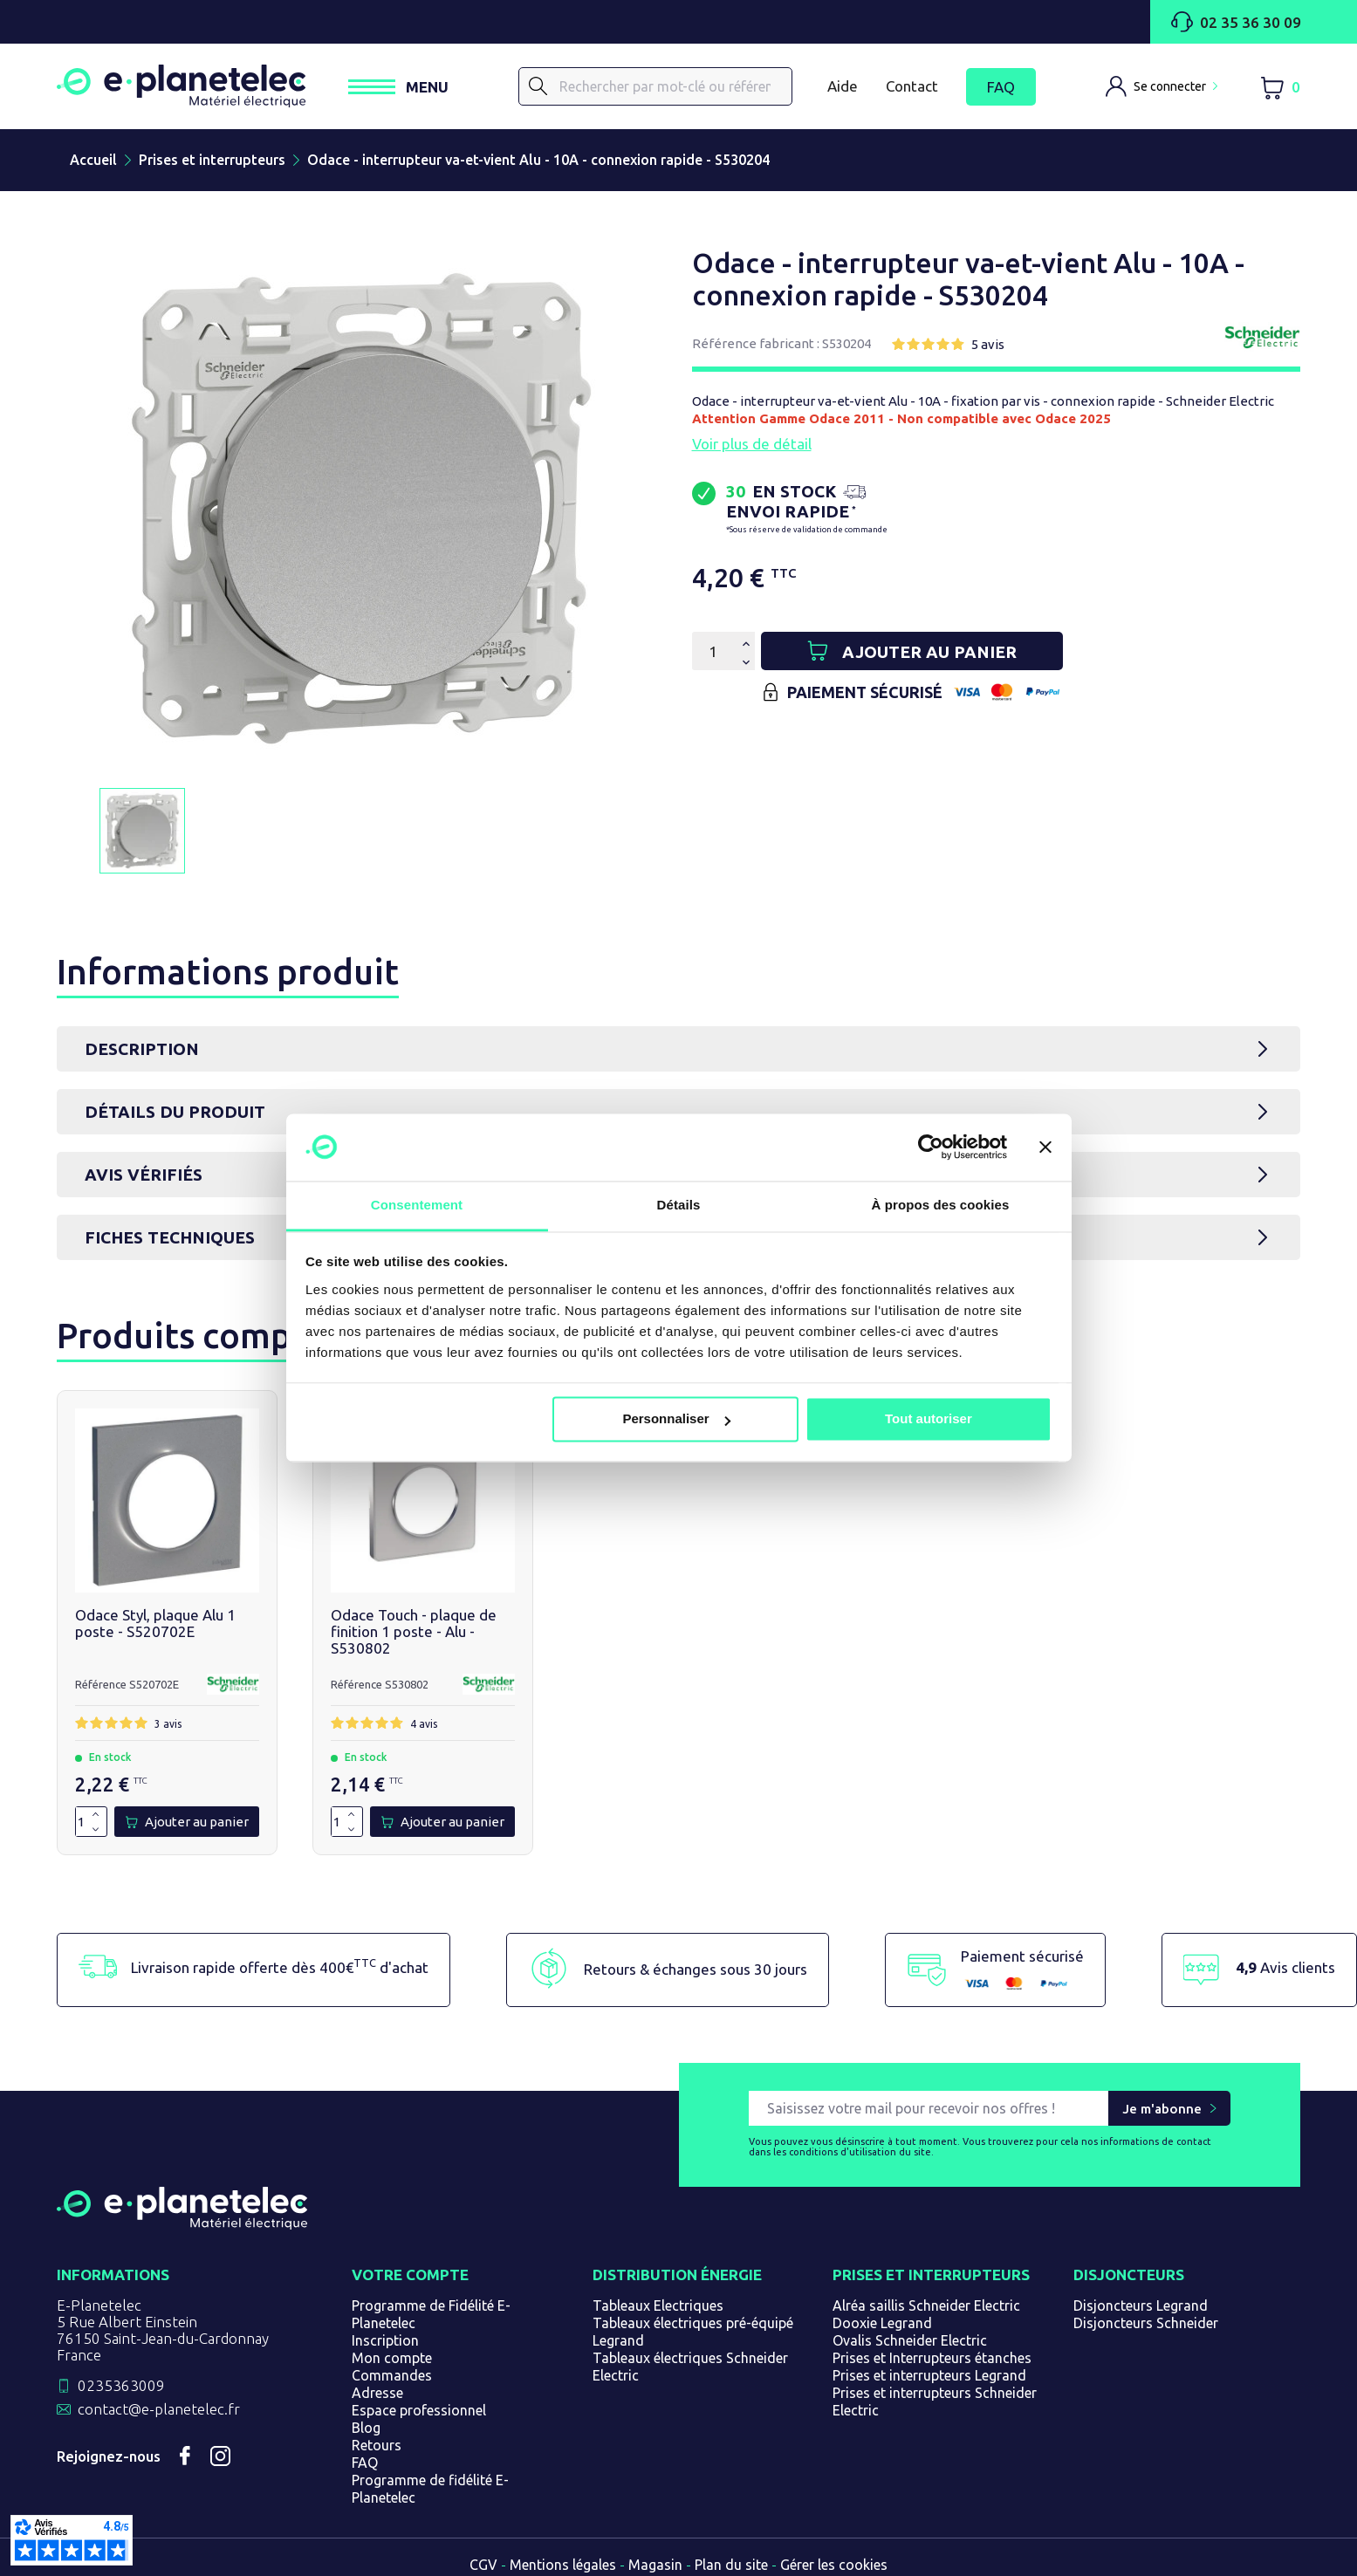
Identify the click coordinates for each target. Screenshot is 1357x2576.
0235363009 (121, 2385)
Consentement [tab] (417, 1204)
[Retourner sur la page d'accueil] (182, 2222)
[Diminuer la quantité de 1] (95, 1829)
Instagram (219, 2455)
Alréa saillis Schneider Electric (926, 2305)
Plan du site (731, 2565)
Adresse (377, 2393)
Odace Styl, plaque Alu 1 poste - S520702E (155, 1623)
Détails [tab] (679, 1204)
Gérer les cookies (834, 2565)
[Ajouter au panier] (992, 651)
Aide (842, 86)
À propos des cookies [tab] (941, 1204)
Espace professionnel (419, 2410)
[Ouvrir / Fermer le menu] (399, 87)
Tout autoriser (928, 1419)
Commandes (392, 2375)
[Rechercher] (539, 86)
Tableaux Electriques (658, 2305)
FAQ (1001, 87)
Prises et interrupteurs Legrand (929, 2375)
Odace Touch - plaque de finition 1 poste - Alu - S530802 (414, 1631)
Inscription (385, 2340)
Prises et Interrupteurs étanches (932, 2358)
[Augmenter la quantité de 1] (95, 1814)
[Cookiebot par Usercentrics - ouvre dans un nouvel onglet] (930, 1147)
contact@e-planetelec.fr (159, 2409)
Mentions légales (563, 2565)
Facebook (185, 2455)
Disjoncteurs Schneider (1145, 2323)
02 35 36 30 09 (1236, 21)
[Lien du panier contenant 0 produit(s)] (1279, 86)
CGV (483, 2565)
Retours (376, 2445)
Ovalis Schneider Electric (910, 2340)
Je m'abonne (1162, 2108)
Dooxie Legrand (882, 2323)
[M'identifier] (1161, 86)
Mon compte (392, 2358)
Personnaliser (676, 1419)
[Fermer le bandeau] (1045, 1147)
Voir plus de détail (752, 443)
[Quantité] (713, 651)
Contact (912, 86)
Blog (366, 2428)
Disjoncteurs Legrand (1140, 2305)
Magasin (655, 2565)
